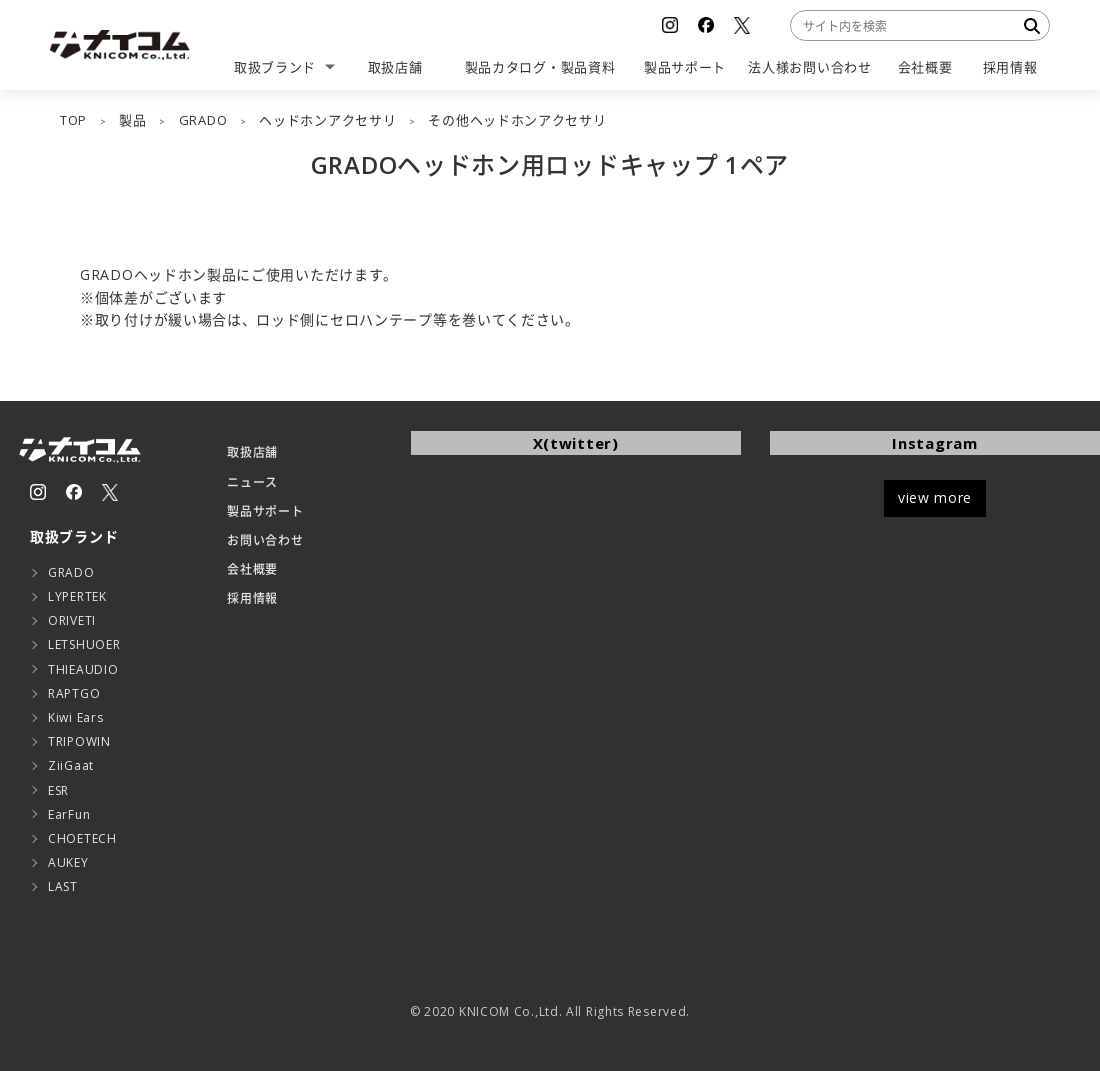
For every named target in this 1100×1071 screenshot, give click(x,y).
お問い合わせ (265, 540)
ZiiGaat (71, 765)
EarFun (69, 814)
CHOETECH (82, 838)
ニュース (252, 482)
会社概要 (252, 569)
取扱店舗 (252, 452)
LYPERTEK (77, 596)
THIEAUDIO (83, 669)
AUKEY (68, 862)
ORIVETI (72, 620)
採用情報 (252, 598)
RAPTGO (74, 693)
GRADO (71, 572)
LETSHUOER (84, 644)
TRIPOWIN (79, 741)
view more (935, 497)
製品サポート (265, 511)
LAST (63, 886)
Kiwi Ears (75, 717)
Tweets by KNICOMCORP (501, 480)
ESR (58, 790)
